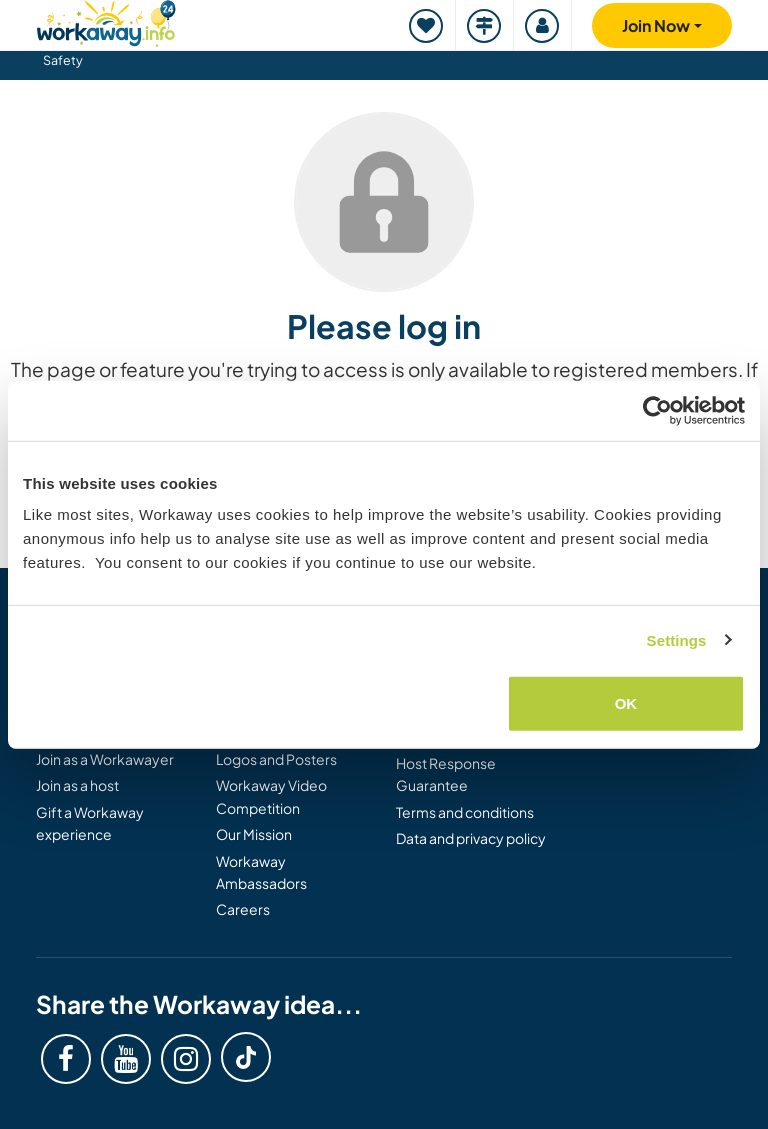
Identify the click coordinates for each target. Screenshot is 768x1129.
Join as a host (77, 785)
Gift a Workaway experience (90, 823)
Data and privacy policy (471, 838)
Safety (63, 60)
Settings (677, 639)
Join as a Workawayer (105, 759)
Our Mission (254, 834)
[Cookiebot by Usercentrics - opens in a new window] (657, 410)
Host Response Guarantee (446, 774)
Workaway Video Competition (271, 796)
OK (626, 703)
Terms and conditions (465, 812)
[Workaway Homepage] (106, 20)
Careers (243, 909)
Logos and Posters (276, 759)
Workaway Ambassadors (261, 872)
